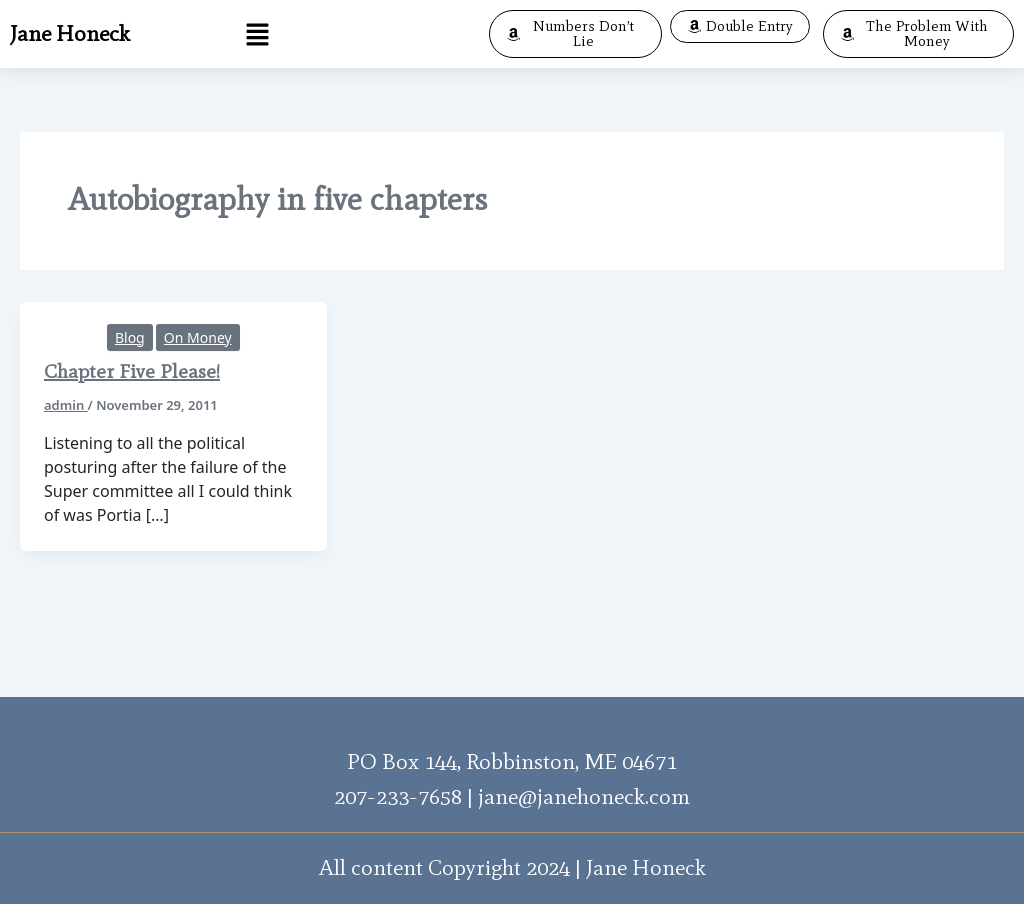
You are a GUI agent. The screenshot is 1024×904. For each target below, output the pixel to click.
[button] (258, 34)
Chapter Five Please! (132, 371)
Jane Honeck (70, 33)
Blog (130, 337)
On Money (198, 337)
